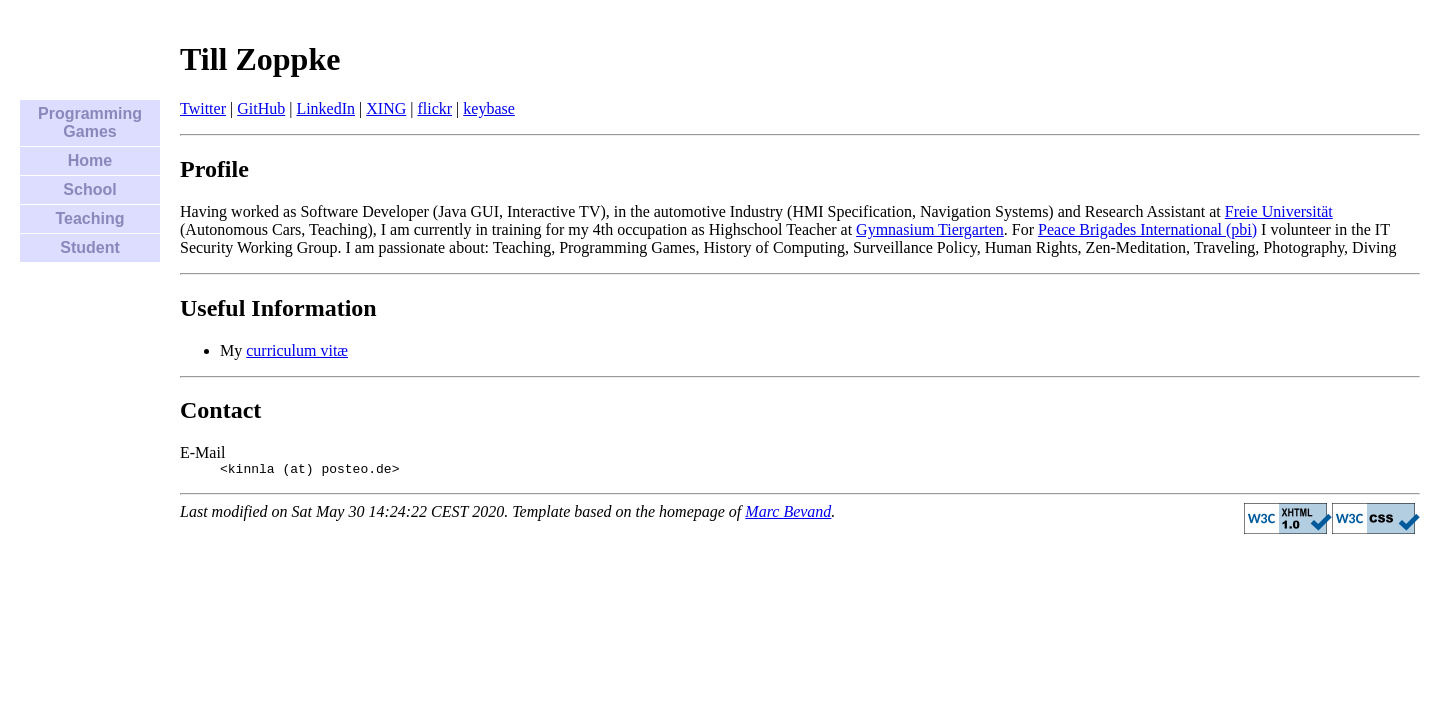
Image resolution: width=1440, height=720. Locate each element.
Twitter (203, 108)
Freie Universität (1279, 211)
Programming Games (90, 122)
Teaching (89, 218)
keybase (489, 108)
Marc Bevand (788, 514)
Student (90, 247)
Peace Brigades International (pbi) (1147, 229)
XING (386, 108)
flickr (434, 108)
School (89, 189)
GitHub (261, 108)
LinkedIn (325, 108)
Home (90, 160)
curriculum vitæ (297, 350)
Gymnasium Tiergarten (930, 229)
